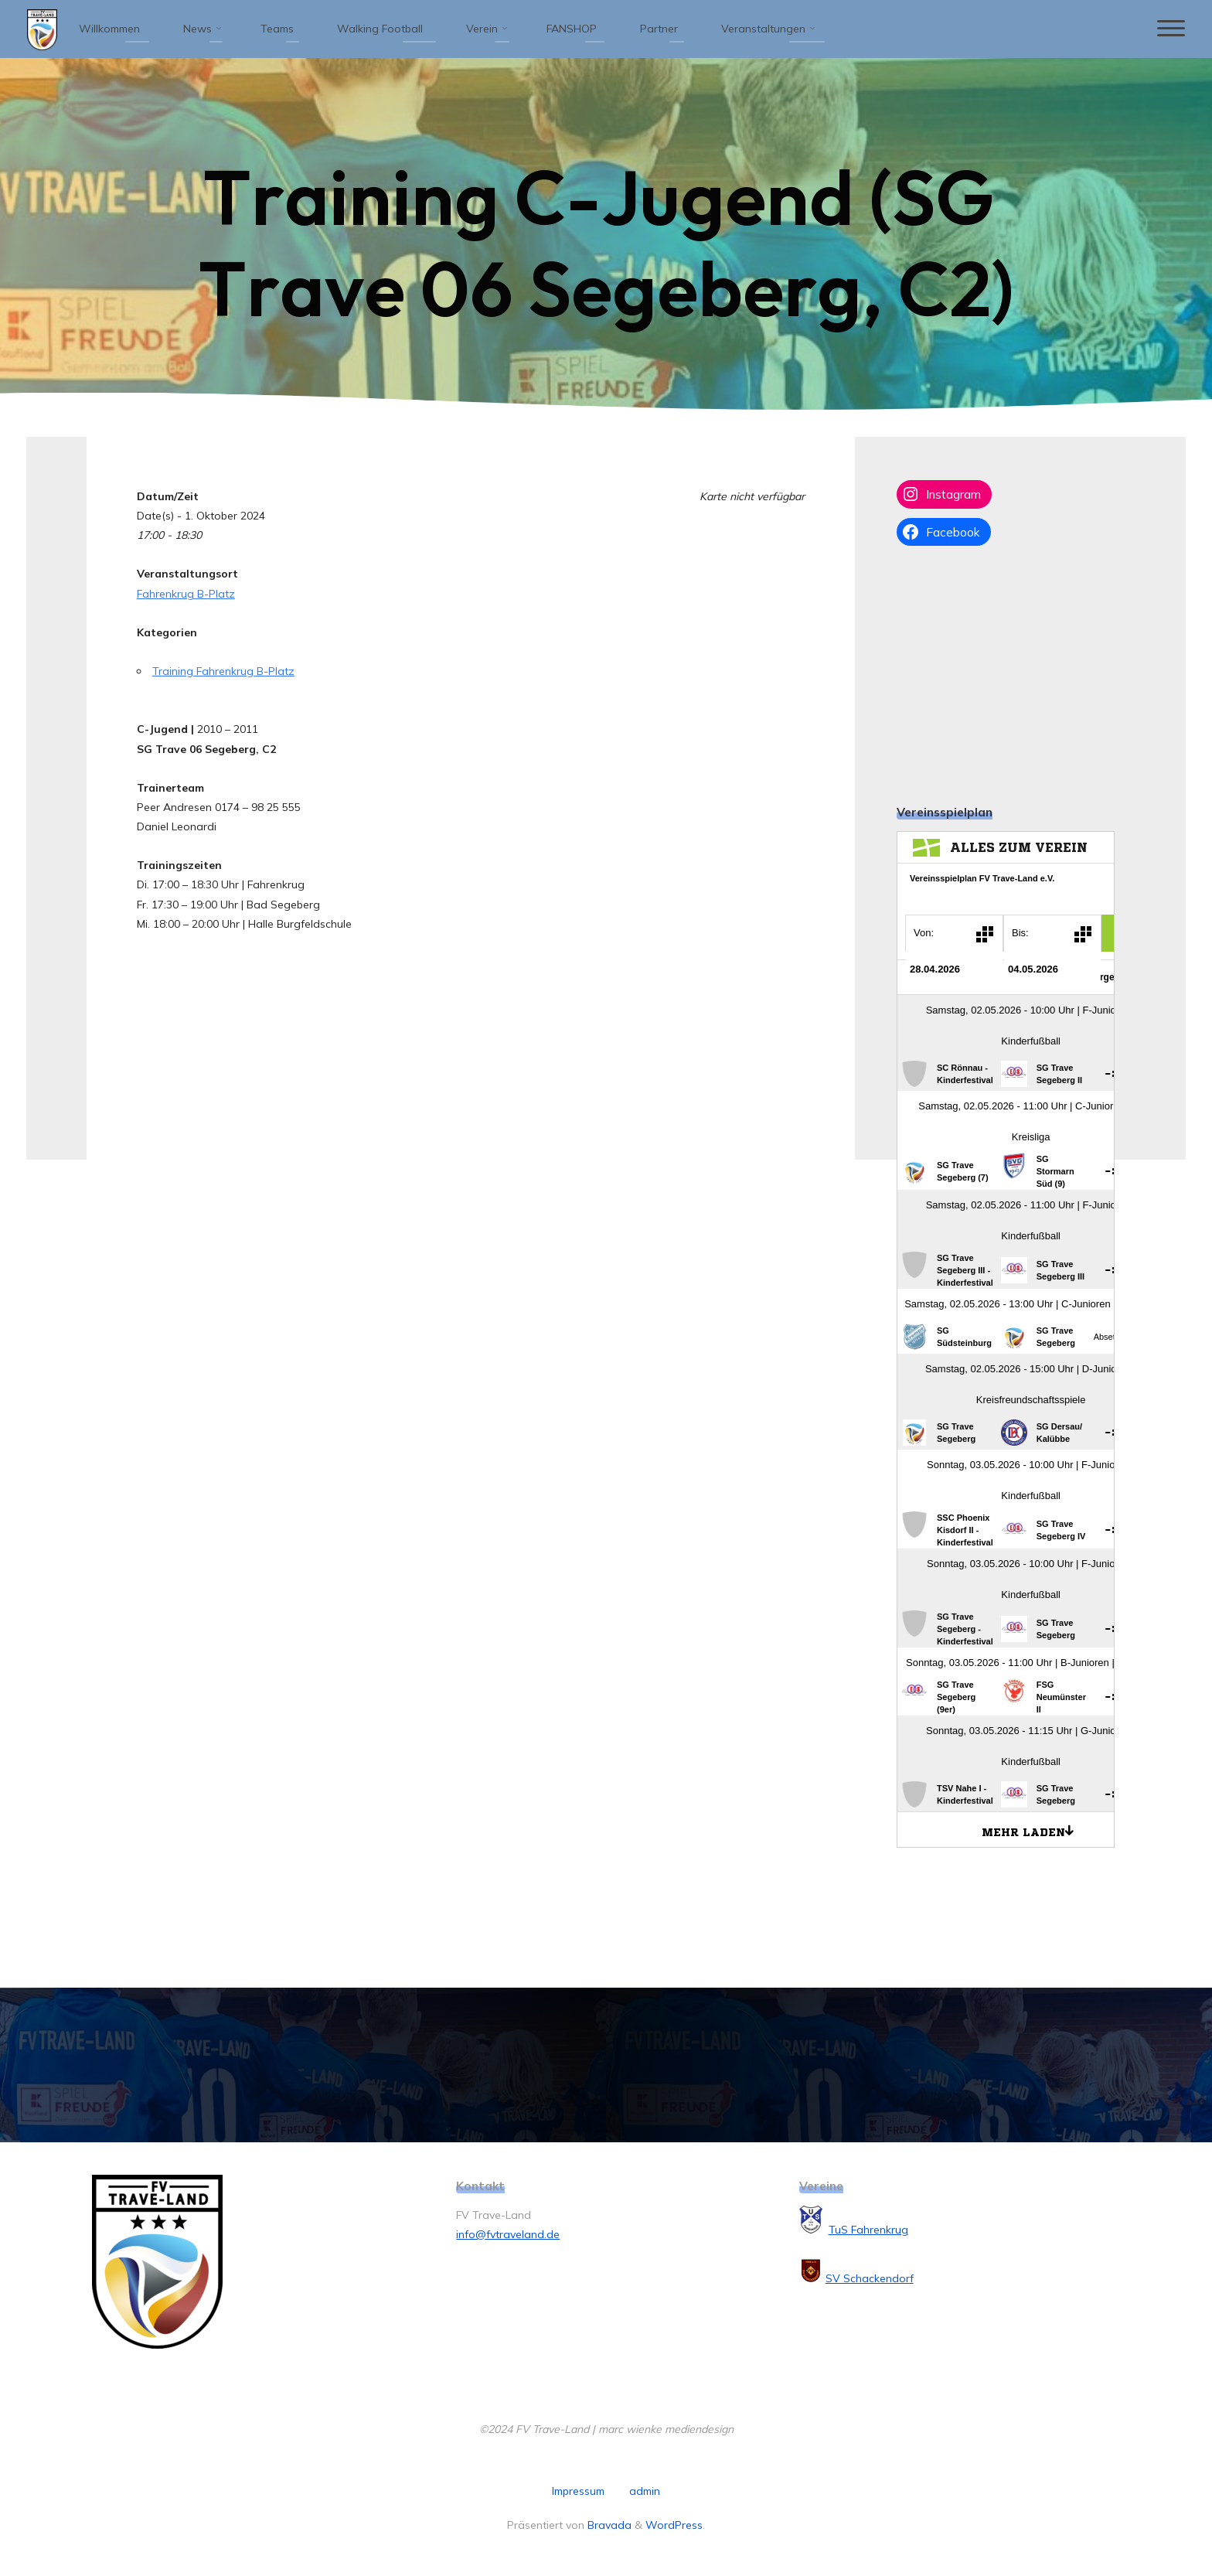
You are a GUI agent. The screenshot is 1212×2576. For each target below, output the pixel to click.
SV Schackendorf (870, 2278)
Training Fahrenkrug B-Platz (223, 671)
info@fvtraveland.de (508, 2234)
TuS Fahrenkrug (868, 2230)
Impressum (578, 2491)
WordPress (674, 2525)
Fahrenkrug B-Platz (186, 594)
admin (644, 2491)
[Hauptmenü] (1171, 29)
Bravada (608, 2525)
